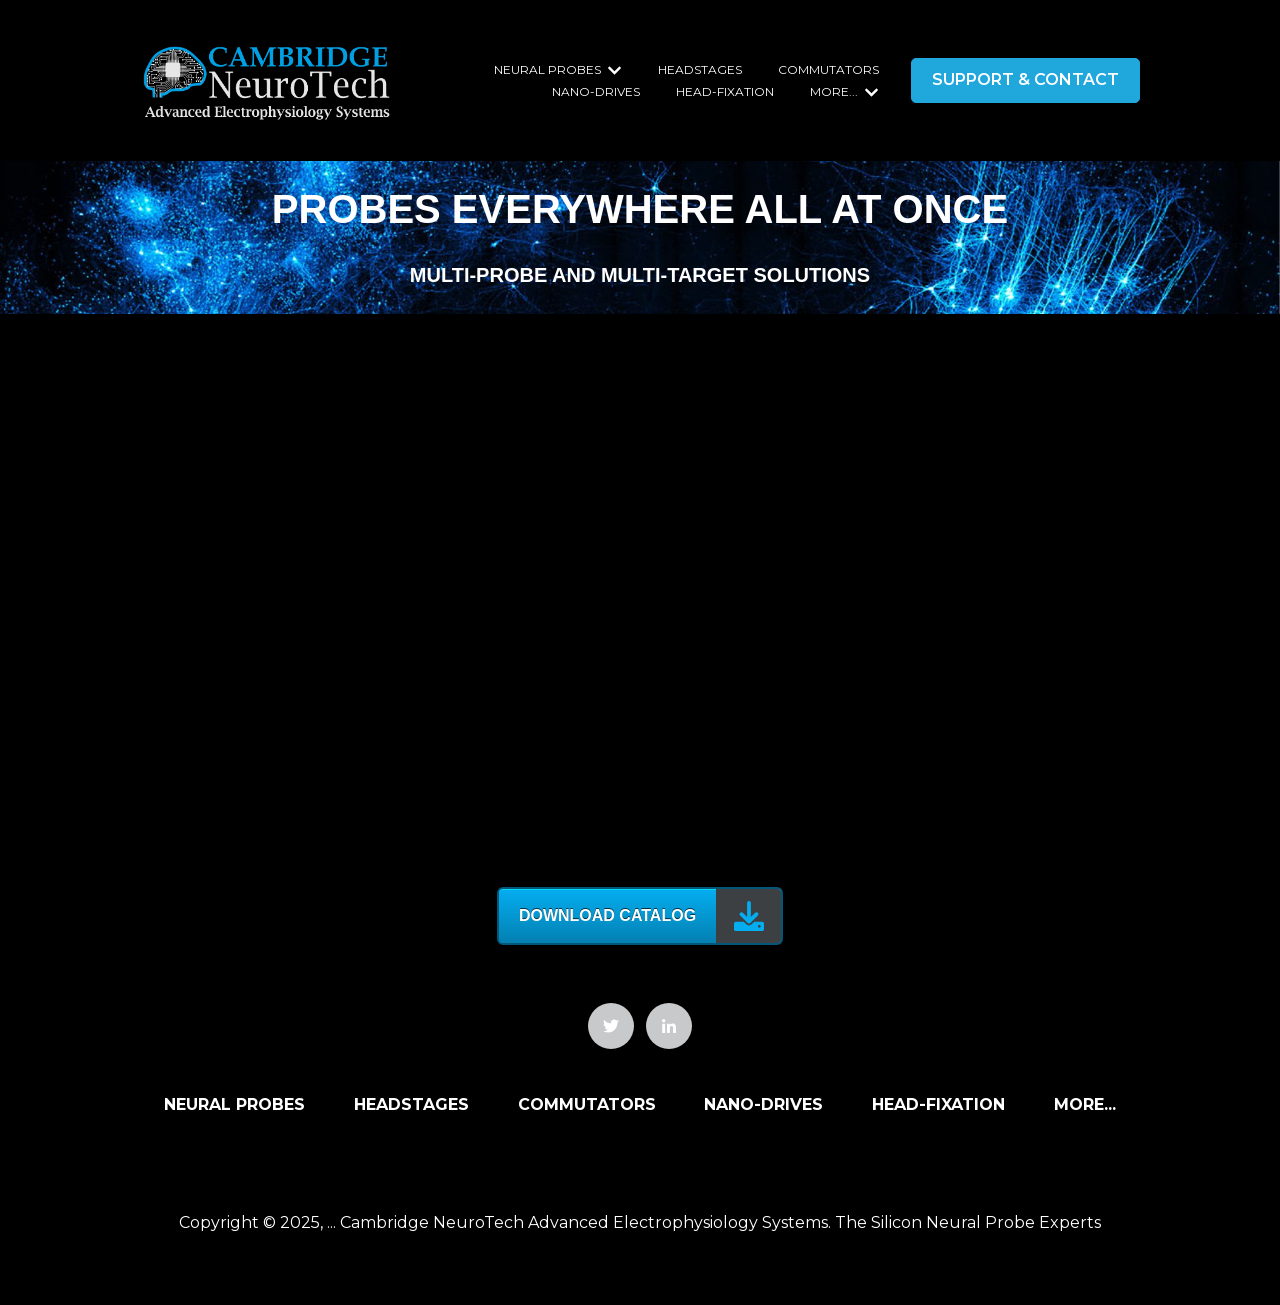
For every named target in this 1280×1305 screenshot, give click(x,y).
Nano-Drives (596, 91)
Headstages (700, 69)
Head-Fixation (725, 91)
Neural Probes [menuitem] (234, 1104)
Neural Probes (547, 69)
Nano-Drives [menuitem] (763, 1104)
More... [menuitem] (1085, 1104)
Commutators (828, 69)
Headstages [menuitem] (411, 1104)
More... (834, 91)
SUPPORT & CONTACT (1025, 79)
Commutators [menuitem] (587, 1104)
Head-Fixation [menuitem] (938, 1104)
